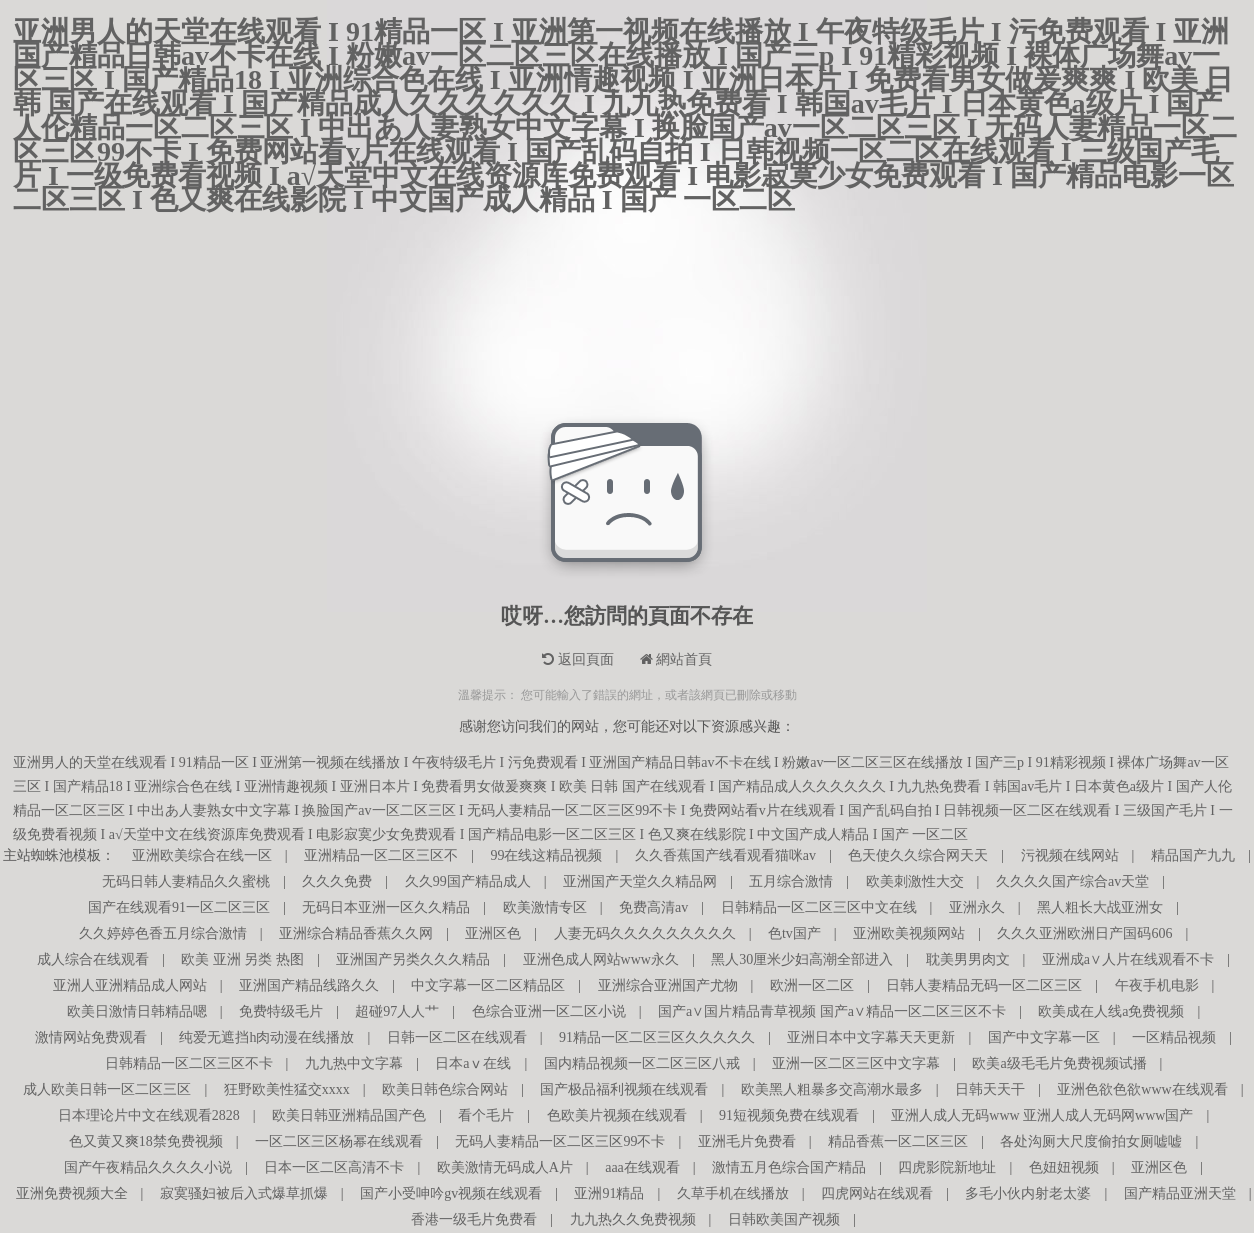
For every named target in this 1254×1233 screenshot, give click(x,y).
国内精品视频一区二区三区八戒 (642, 1063)
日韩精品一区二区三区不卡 (189, 1063)
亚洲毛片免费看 (747, 1141)
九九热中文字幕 (354, 1063)
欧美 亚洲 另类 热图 (242, 959)
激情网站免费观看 (91, 1037)
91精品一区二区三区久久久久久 (657, 1037)
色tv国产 (794, 933)
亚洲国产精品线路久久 (309, 985)
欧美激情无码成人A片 (505, 1167)
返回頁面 (578, 659)
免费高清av (653, 907)
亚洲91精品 (609, 1193)
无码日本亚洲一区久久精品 (386, 907)
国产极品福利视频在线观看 (624, 1089)
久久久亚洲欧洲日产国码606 (1084, 933)
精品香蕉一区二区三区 (898, 1141)
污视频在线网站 (1070, 855)
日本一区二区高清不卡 (334, 1167)
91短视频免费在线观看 (789, 1115)
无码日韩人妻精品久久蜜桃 (186, 881)
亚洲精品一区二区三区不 (381, 855)
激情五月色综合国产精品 (789, 1167)
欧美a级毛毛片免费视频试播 (1059, 1063)
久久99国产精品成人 (468, 881)
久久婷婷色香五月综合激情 (163, 933)
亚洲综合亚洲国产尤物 (668, 985)
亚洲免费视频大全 (72, 1193)
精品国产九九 (1193, 855)
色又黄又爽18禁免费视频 (146, 1141)
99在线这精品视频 (546, 855)
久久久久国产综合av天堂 (1072, 881)
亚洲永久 (977, 907)
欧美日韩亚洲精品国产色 (349, 1115)
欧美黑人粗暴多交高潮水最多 (832, 1089)
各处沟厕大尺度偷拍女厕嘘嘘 (1091, 1141)
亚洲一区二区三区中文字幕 (856, 1063)
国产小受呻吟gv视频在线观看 (451, 1193)
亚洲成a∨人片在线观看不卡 (1128, 959)
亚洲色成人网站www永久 (601, 959)
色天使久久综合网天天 (918, 855)
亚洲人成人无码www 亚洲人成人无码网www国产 (1042, 1115)
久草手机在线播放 (733, 1193)
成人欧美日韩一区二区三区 (107, 1089)
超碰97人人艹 (397, 1011)
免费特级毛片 (281, 1011)
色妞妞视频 (1064, 1167)
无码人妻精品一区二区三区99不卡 (560, 1141)
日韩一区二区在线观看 (457, 1037)
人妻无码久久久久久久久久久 (645, 933)
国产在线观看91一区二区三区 (179, 907)
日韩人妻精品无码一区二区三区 (984, 985)
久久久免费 (337, 881)
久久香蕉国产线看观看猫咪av (725, 855)
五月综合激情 (791, 881)
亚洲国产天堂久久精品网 (640, 881)
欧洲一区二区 (812, 985)
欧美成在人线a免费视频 (1111, 1011)
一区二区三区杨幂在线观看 (339, 1141)
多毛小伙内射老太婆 (1028, 1193)
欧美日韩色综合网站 (445, 1089)
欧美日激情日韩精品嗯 (137, 1011)
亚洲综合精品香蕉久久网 (356, 933)
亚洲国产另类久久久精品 (413, 959)
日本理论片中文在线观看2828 (149, 1115)
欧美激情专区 (545, 907)
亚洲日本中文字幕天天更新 (871, 1037)
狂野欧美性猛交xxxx (287, 1089)
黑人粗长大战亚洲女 (1100, 907)
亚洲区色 (493, 933)
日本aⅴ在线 (473, 1063)
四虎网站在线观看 (877, 1193)
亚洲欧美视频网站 (909, 933)
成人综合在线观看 (93, 959)
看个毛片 (486, 1115)
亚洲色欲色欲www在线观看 (1142, 1089)
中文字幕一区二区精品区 (488, 985)
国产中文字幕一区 (1044, 1037)
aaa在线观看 (642, 1167)
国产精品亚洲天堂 (1180, 1193)
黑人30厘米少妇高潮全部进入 (802, 959)
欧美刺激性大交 (915, 881)
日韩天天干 (990, 1089)
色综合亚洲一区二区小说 (549, 1011)
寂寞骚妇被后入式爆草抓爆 (244, 1193)
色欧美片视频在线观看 (617, 1115)
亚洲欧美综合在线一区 (202, 855)
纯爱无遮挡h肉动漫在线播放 (266, 1037)
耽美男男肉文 (968, 959)
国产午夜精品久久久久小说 (148, 1167)
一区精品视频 (1174, 1037)
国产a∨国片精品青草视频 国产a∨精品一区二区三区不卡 (832, 1011)
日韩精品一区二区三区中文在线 (819, 907)
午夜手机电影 (1157, 985)
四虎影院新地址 (947, 1167)
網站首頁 (676, 659)
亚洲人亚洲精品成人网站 (130, 985)
